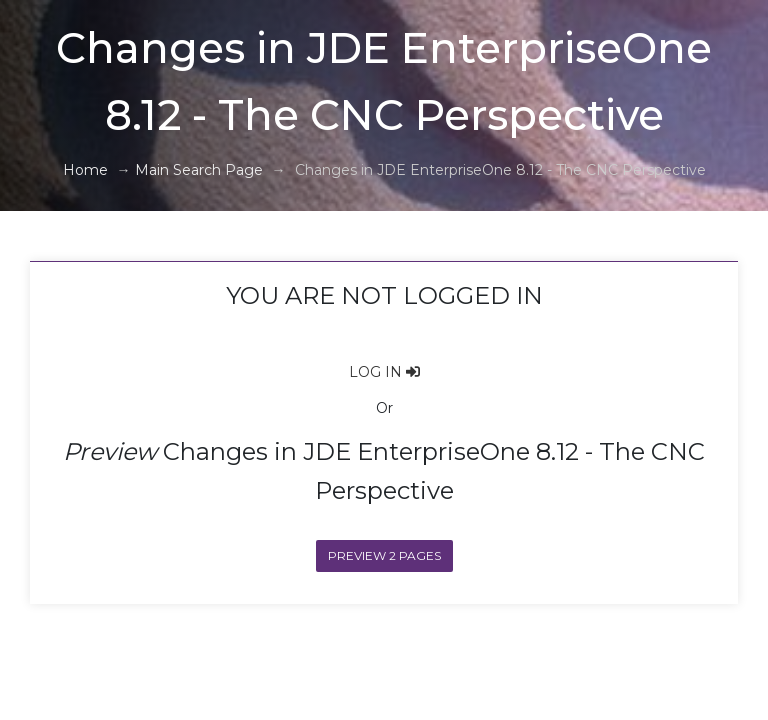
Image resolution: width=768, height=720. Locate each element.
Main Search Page (199, 170)
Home (85, 170)
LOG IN (384, 372)
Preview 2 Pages (384, 556)
